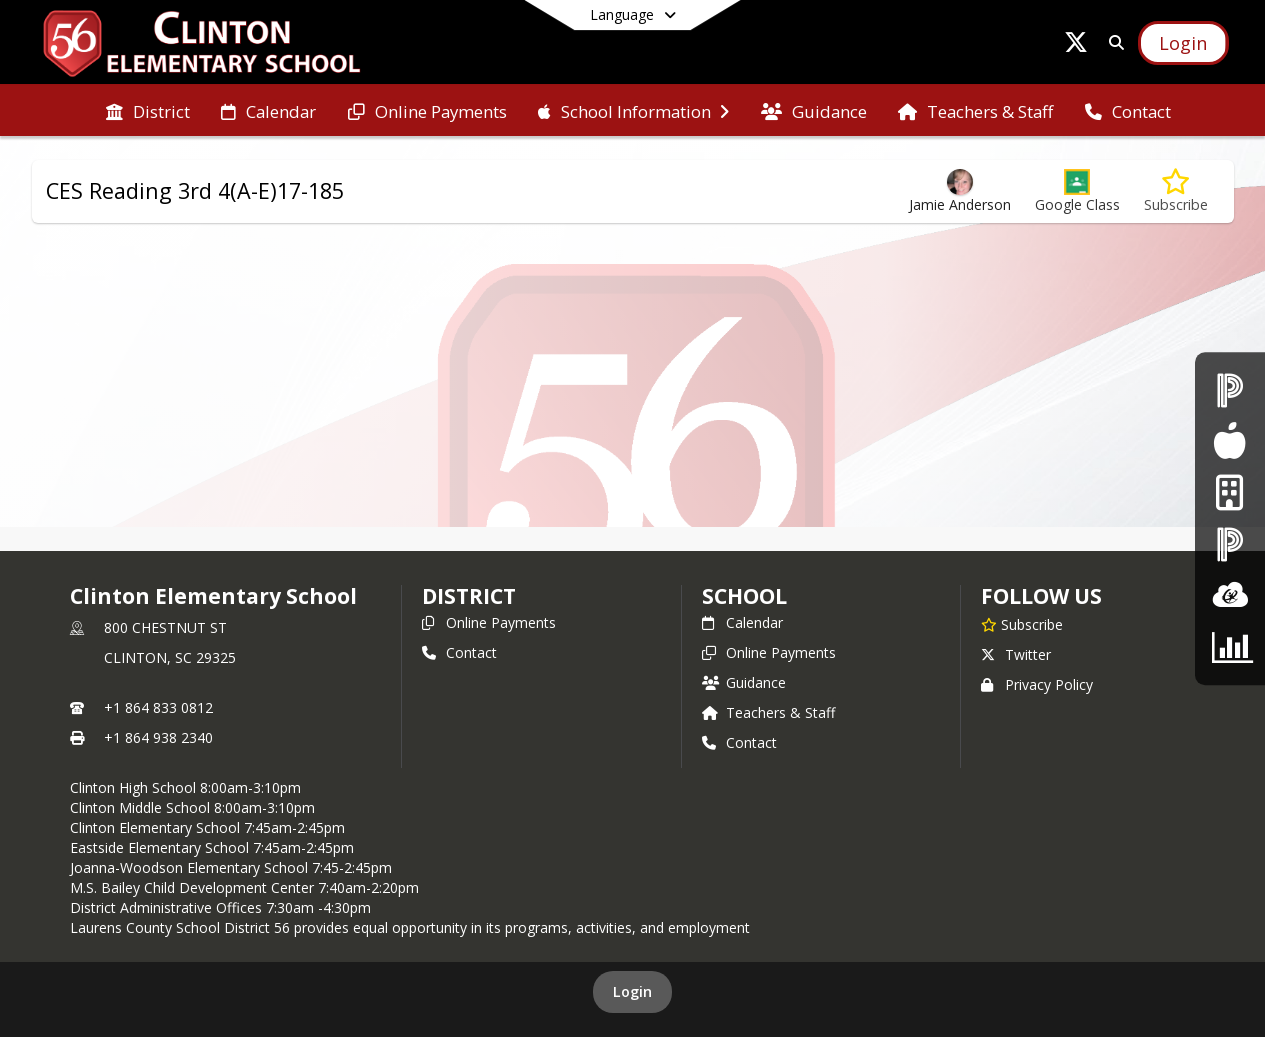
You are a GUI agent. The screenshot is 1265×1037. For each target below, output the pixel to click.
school (744, 596)
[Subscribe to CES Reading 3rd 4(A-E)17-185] (1176, 191)
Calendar (742, 622)
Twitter (1016, 654)
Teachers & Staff (768, 712)
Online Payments (489, 622)
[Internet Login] (1229, 492)
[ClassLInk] (1230, 595)
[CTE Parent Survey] (1230, 646)
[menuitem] (148, 110)
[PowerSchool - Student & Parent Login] (1230, 389)
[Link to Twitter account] (1076, 45)
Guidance (744, 682)
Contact (459, 652)
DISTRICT (469, 596)
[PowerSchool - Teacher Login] (1230, 544)
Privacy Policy (1037, 684)
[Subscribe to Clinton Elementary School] (1022, 624)
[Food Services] (1229, 441)
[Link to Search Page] (1112, 42)
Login (632, 991)
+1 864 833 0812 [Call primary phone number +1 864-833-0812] (158, 707)
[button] (1077, 191)
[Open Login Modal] (1183, 43)
